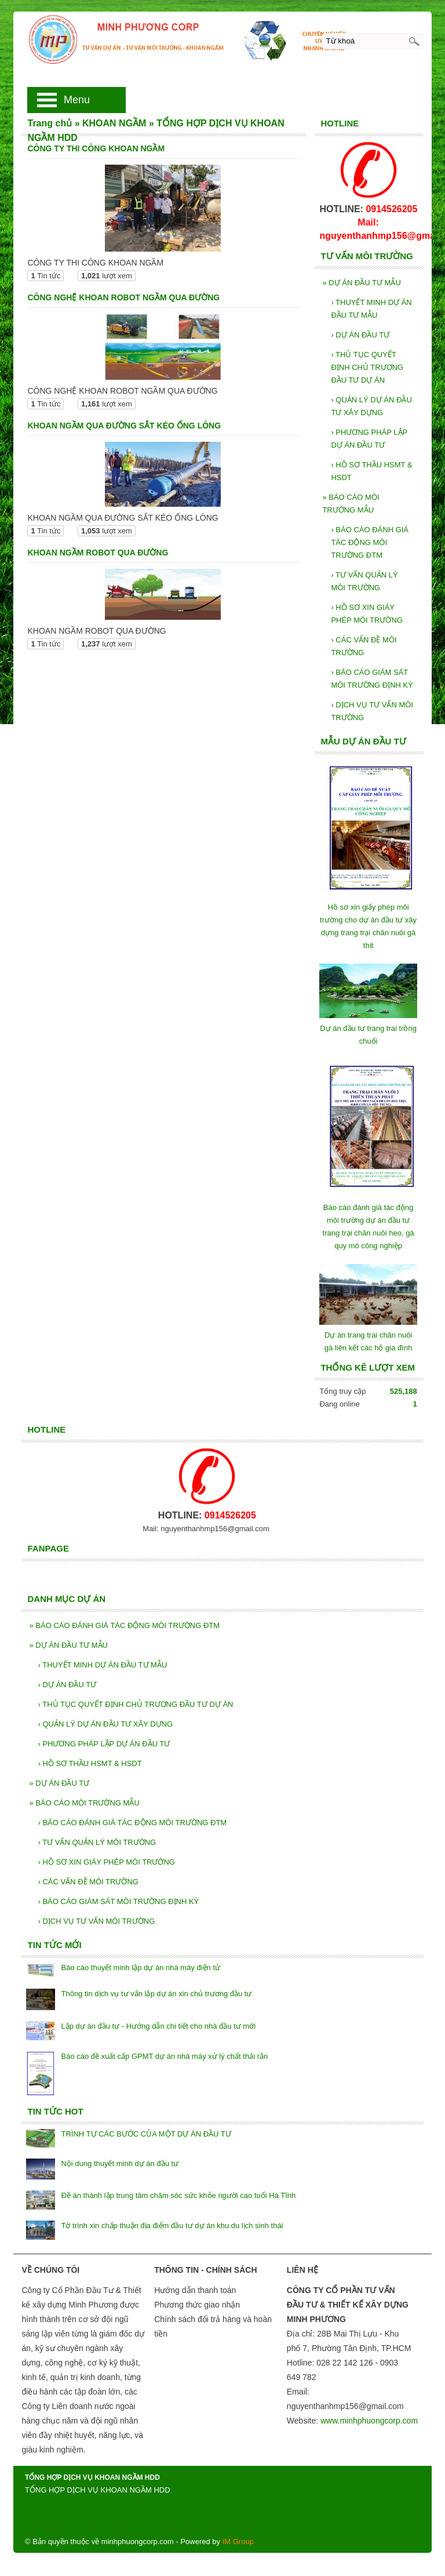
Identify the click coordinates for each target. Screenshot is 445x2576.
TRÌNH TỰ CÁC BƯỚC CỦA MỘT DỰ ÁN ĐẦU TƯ (146, 2134)
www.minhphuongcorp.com (369, 2420)
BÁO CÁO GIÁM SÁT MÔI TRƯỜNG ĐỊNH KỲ (372, 678)
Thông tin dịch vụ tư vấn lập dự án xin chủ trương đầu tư (156, 1993)
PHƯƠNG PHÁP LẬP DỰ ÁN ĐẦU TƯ (369, 438)
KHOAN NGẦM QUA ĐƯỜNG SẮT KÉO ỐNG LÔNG (124, 425)
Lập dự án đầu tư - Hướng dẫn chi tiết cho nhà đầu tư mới (158, 2026)
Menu (77, 100)
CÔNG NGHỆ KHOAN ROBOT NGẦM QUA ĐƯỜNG (123, 297)
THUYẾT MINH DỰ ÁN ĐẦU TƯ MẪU (371, 308)
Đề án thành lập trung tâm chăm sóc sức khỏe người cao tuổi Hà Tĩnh (178, 2195)
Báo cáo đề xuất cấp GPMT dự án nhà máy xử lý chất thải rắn (164, 2056)
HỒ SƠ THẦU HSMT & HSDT (371, 471)
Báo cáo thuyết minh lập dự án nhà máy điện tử (140, 1967)
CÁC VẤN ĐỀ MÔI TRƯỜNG (363, 646)
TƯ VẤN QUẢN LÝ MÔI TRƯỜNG (364, 581)
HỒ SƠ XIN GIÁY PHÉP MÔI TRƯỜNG (367, 613)
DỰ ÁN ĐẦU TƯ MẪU (361, 282)
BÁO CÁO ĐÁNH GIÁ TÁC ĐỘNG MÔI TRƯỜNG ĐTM (369, 542)
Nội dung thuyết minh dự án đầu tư (119, 2163)
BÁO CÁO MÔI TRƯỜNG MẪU (350, 503)
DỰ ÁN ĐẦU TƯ (360, 334)
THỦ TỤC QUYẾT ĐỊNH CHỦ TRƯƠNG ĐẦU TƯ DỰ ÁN (367, 367)
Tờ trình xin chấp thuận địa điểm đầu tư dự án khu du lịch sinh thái (172, 2225)
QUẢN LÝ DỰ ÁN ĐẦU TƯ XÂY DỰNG (371, 406)
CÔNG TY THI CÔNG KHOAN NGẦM (96, 148)
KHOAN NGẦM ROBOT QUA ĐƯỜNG (97, 552)
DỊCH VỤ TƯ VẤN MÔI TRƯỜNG (372, 711)
